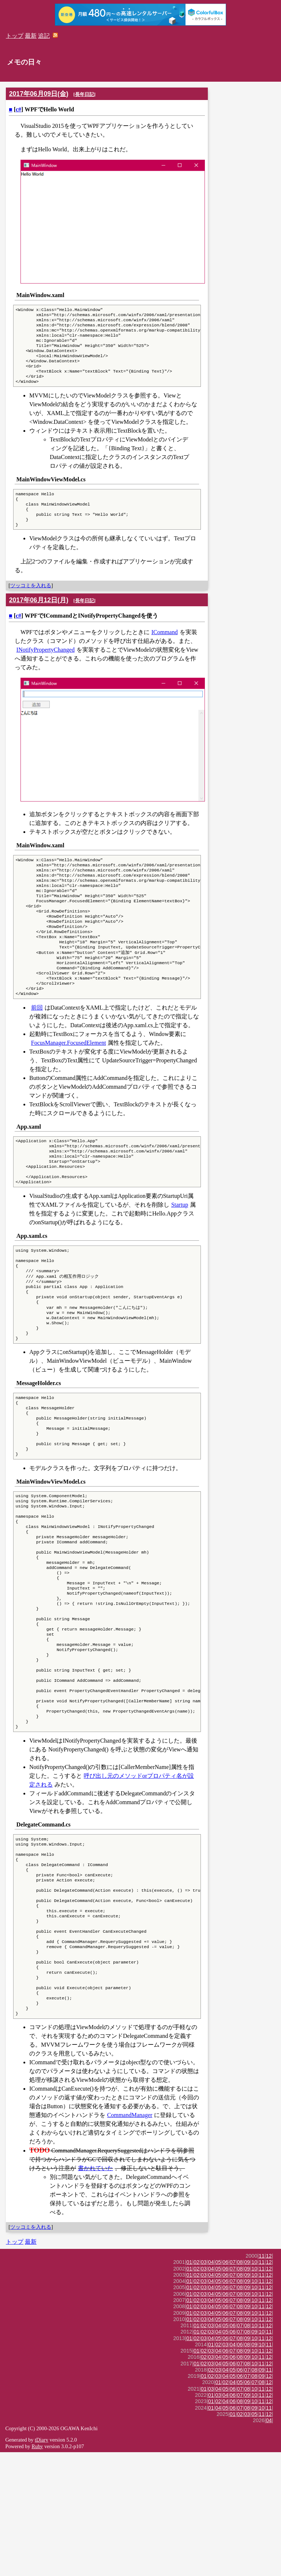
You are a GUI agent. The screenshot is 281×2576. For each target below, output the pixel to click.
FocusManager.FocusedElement (68, 1079)
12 (269, 2380)
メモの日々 (24, 62)
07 (233, 2386)
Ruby (37, 2570)
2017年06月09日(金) (38, 93)
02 (196, 2386)
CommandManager (130, 2239)
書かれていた (95, 2292)
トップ (14, 36)
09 (247, 2386)
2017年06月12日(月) (38, 616)
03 (204, 2386)
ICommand (164, 648)
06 (225, 2386)
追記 (44, 36)
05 (218, 2386)
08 (240, 2386)
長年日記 (84, 94)
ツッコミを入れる (30, 601)
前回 (37, 1043)
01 (189, 2386)
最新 (31, 36)
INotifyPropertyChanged (45, 666)
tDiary (41, 2563)
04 (211, 2386)
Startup (179, 1247)
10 (254, 2386)
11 (262, 2380)
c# (18, 109)
